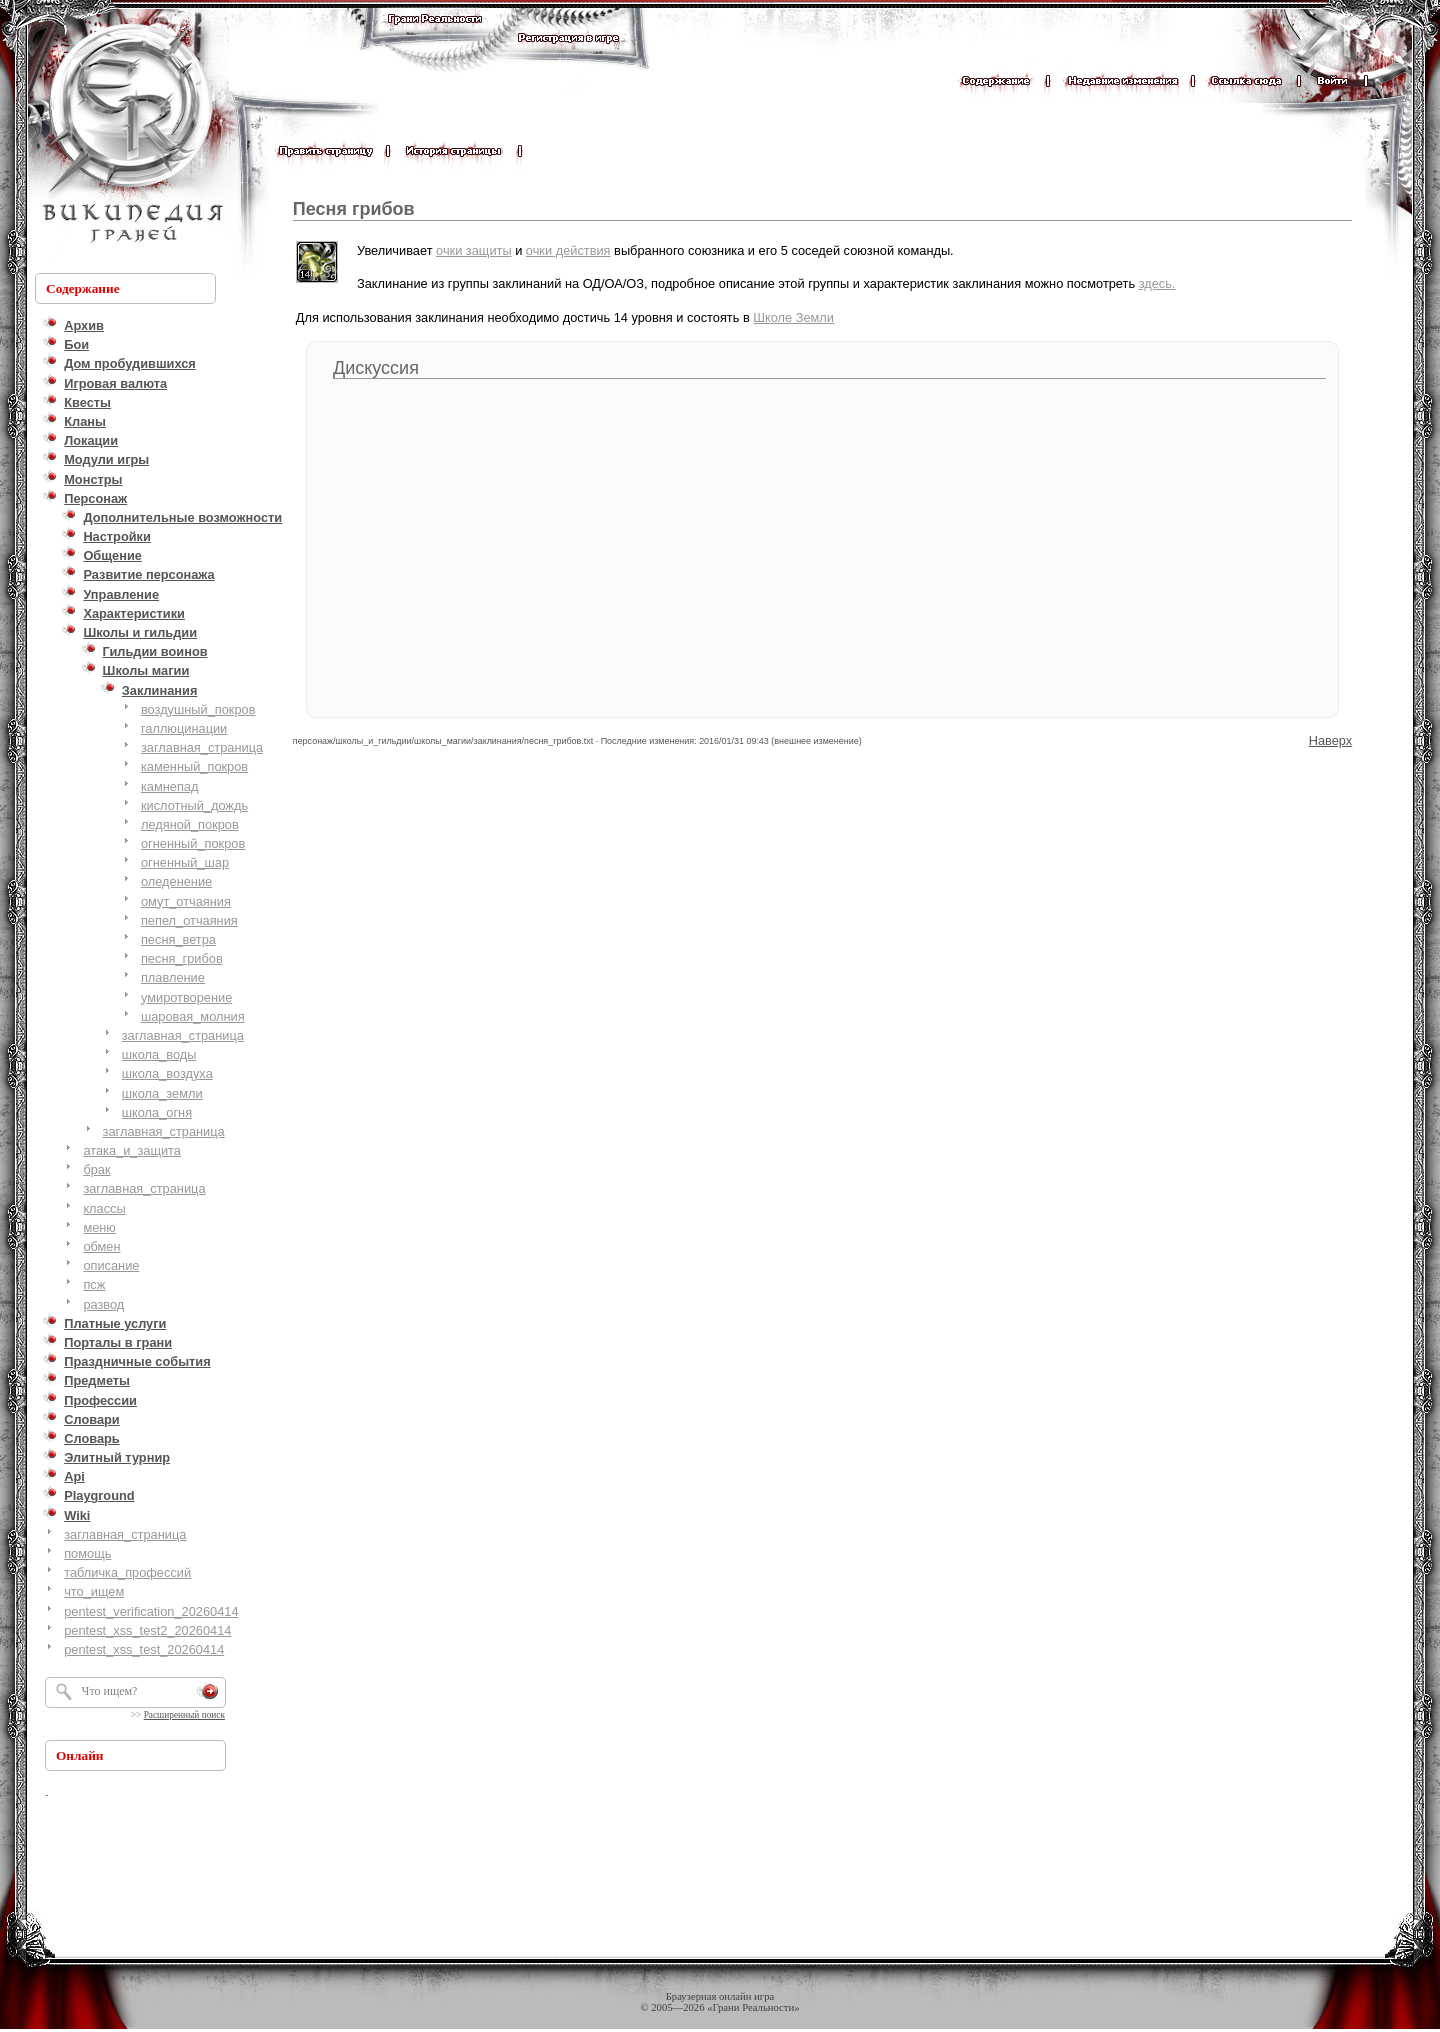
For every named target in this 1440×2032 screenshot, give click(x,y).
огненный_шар (185, 862)
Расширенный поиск (184, 1715)
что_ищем (94, 1591)
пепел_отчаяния (189, 920)
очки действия (568, 250)
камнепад (170, 786)
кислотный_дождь (194, 805)
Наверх (1331, 740)
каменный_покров (194, 766)
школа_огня (157, 1112)
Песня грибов (354, 209)
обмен (101, 1246)
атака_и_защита (132, 1150)
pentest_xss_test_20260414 (144, 1649)
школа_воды (159, 1054)
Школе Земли (793, 317)
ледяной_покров (190, 824)
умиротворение (186, 997)
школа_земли (162, 1093)
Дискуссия (376, 368)
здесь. (1157, 283)
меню (99, 1227)
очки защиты (474, 250)
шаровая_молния (193, 1016)
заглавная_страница (202, 747)
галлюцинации (184, 728)
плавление (173, 977)
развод (103, 1304)
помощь (87, 1553)
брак (96, 1169)
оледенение (176, 881)
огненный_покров (193, 843)
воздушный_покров (198, 709)
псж (94, 1284)
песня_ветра (178, 939)
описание (111, 1265)
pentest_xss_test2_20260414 (147, 1630)
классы (104, 1208)
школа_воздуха (167, 1073)
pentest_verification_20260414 (151, 1611)
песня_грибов (182, 958)
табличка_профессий (127, 1572)
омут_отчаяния (186, 901)
